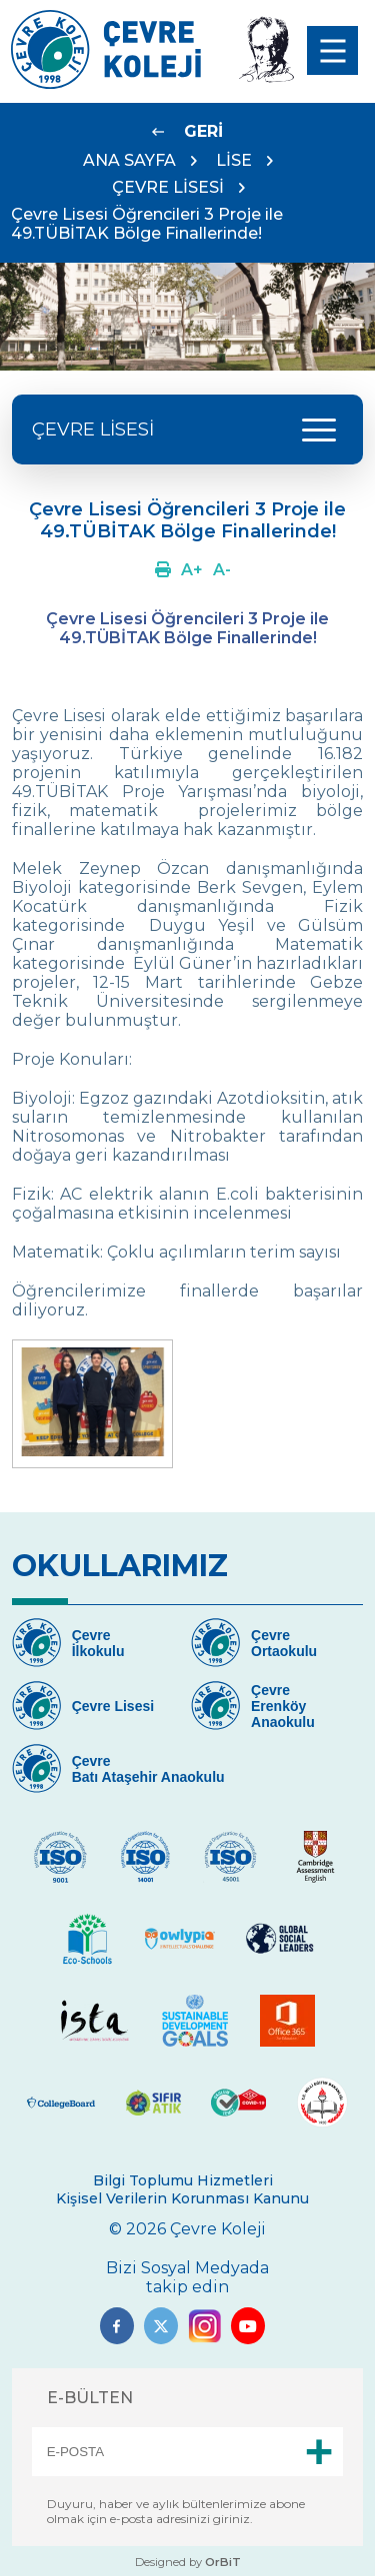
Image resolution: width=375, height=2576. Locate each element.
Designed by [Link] (188, 2562)
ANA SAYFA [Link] (129, 160)
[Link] (106, 83)
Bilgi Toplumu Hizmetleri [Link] (183, 2180)
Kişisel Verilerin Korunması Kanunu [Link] (182, 2198)
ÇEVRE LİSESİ (168, 187)
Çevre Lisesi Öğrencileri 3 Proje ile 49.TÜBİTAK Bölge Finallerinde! (147, 224)
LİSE (234, 160)
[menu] (332, 50)
